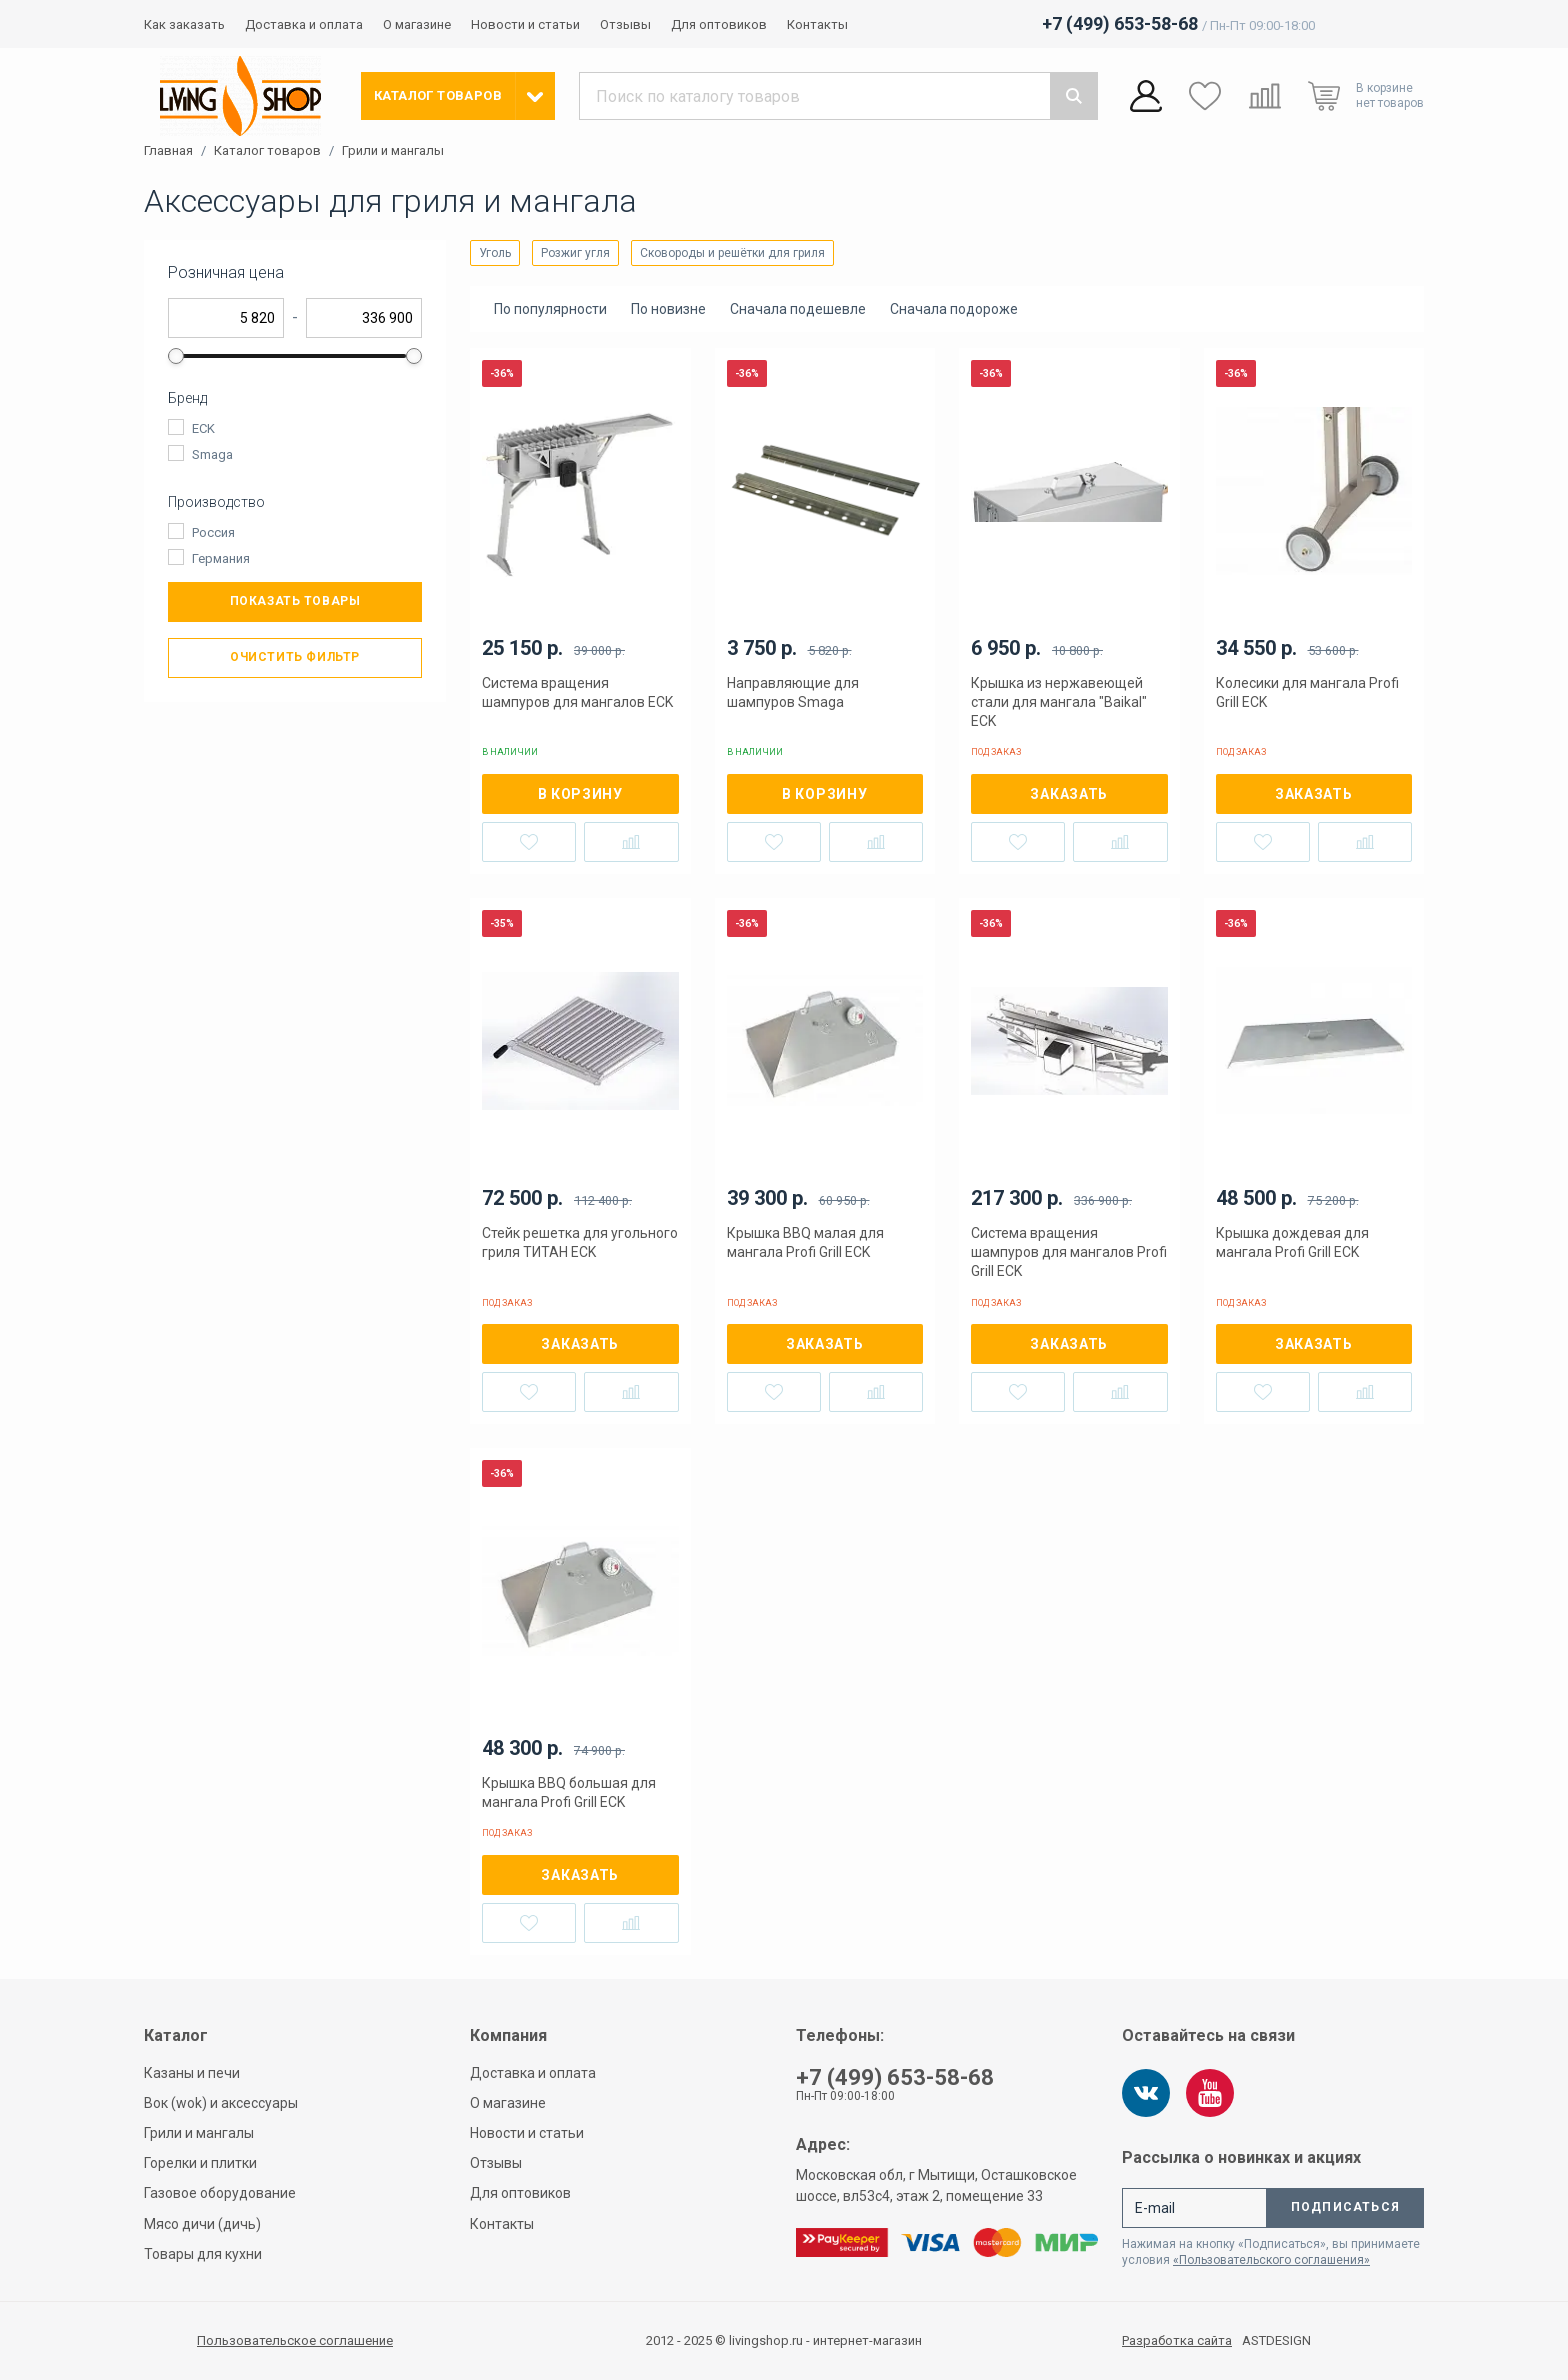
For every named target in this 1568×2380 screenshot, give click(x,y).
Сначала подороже (954, 309)
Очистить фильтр (295, 657)
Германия (221, 558)
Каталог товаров (267, 151)
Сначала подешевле (798, 309)
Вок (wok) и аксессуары (221, 2103)
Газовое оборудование (220, 2193)
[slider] (176, 356)
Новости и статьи (525, 24)
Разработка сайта (1177, 2341)
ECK (203, 428)
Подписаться (1345, 2207)
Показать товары (295, 601)
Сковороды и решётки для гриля (732, 253)
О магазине (417, 24)
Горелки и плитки (200, 2163)
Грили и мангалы (393, 151)
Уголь (495, 253)
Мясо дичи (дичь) (202, 2224)
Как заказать (184, 24)
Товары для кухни (203, 2254)
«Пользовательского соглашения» (1271, 2260)
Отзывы (625, 24)
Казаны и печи (192, 2073)
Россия (213, 532)
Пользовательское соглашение (295, 2340)
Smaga (212, 454)
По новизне (668, 309)
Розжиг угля (575, 253)
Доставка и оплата (304, 24)
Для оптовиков (719, 24)
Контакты (817, 24)
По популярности (550, 309)
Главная (168, 151)
